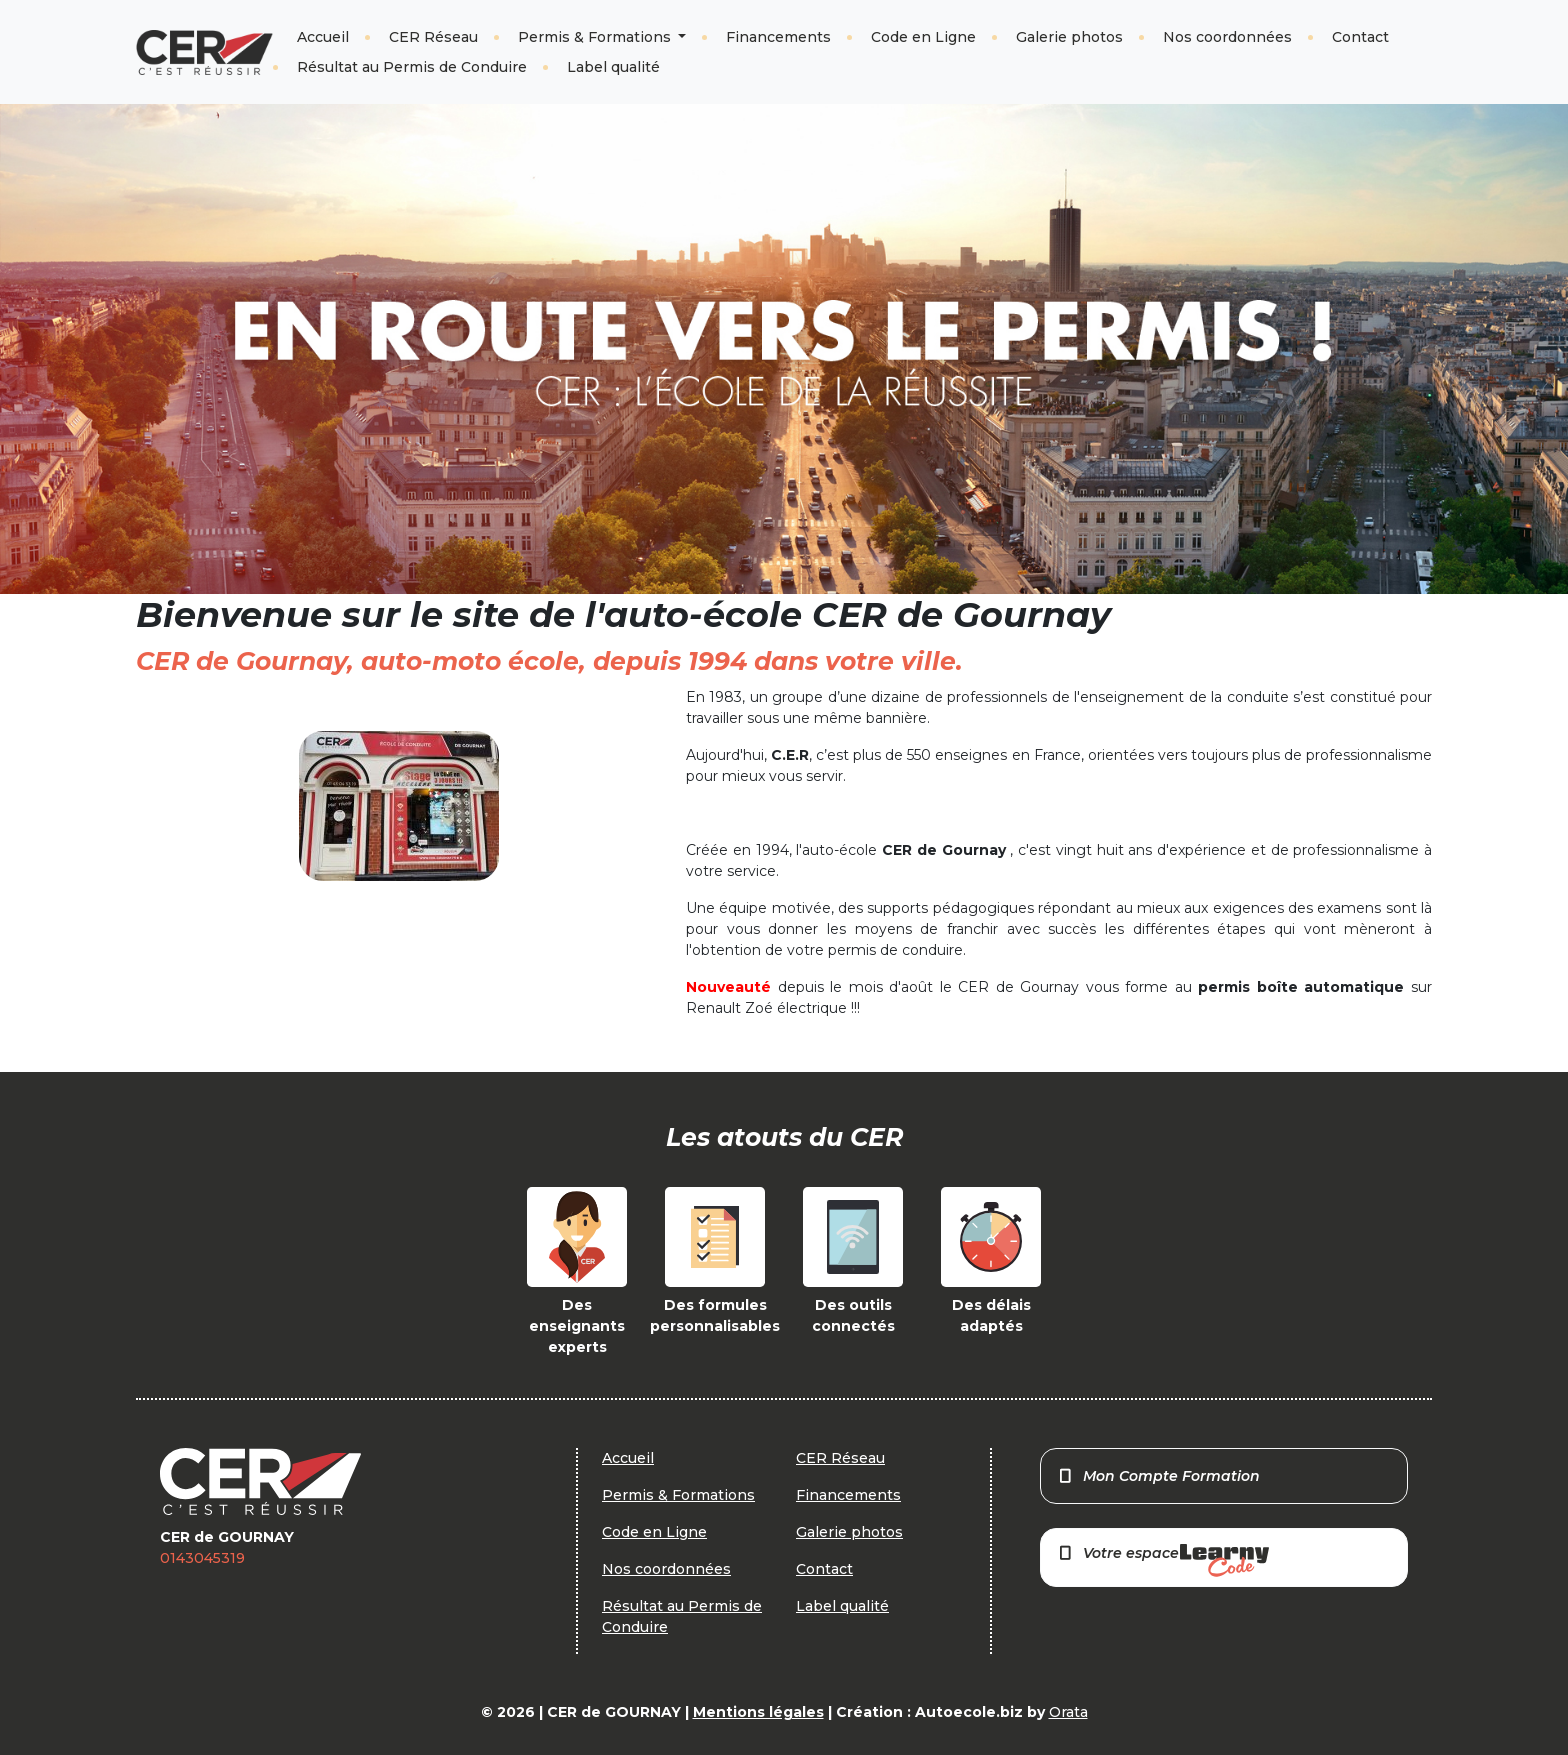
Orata (1068, 1712)
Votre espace (1163, 1560)
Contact (1360, 37)
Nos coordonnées (1227, 37)
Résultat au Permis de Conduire (412, 67)
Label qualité (613, 67)
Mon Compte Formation (1158, 1476)
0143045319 (202, 1558)
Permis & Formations (596, 37)
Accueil (323, 37)
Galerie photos (1069, 37)
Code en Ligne (923, 37)
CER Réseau (433, 37)
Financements (778, 37)
